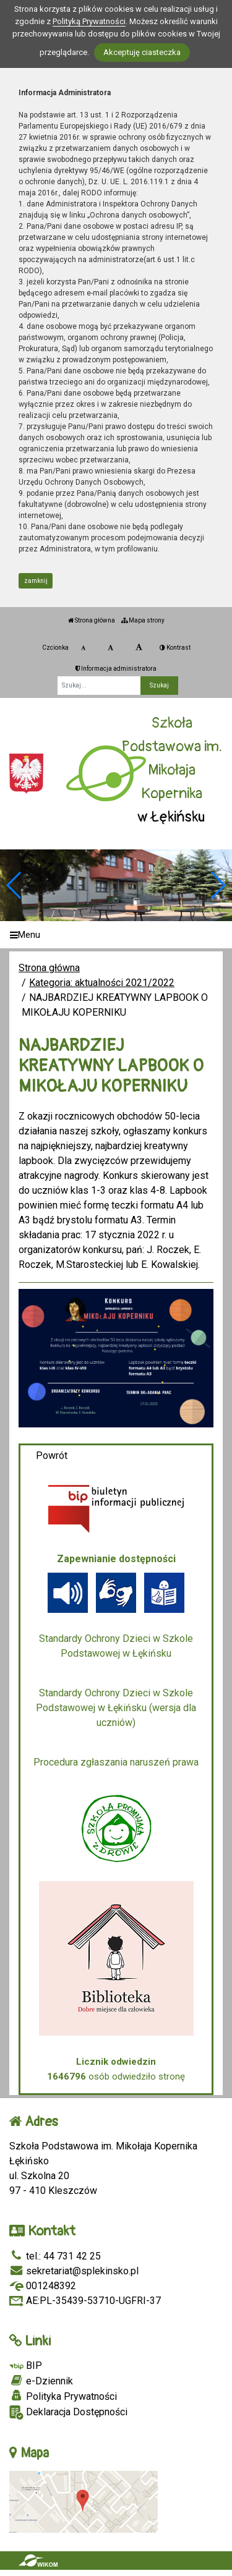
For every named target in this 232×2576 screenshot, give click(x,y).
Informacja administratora (116, 668)
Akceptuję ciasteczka (142, 52)
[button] (217, 885)
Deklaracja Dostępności (68, 2412)
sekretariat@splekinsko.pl (74, 2271)
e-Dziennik (41, 2380)
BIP (25, 2365)
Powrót (51, 1455)
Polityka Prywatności (63, 2396)
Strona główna (91, 620)
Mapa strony (143, 620)
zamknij (36, 580)
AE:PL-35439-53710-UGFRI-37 (85, 2300)
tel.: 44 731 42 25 (55, 2256)
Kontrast (175, 647)
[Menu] (116, 935)
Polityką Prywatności (89, 21)
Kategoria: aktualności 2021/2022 (101, 982)
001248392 (42, 2286)
